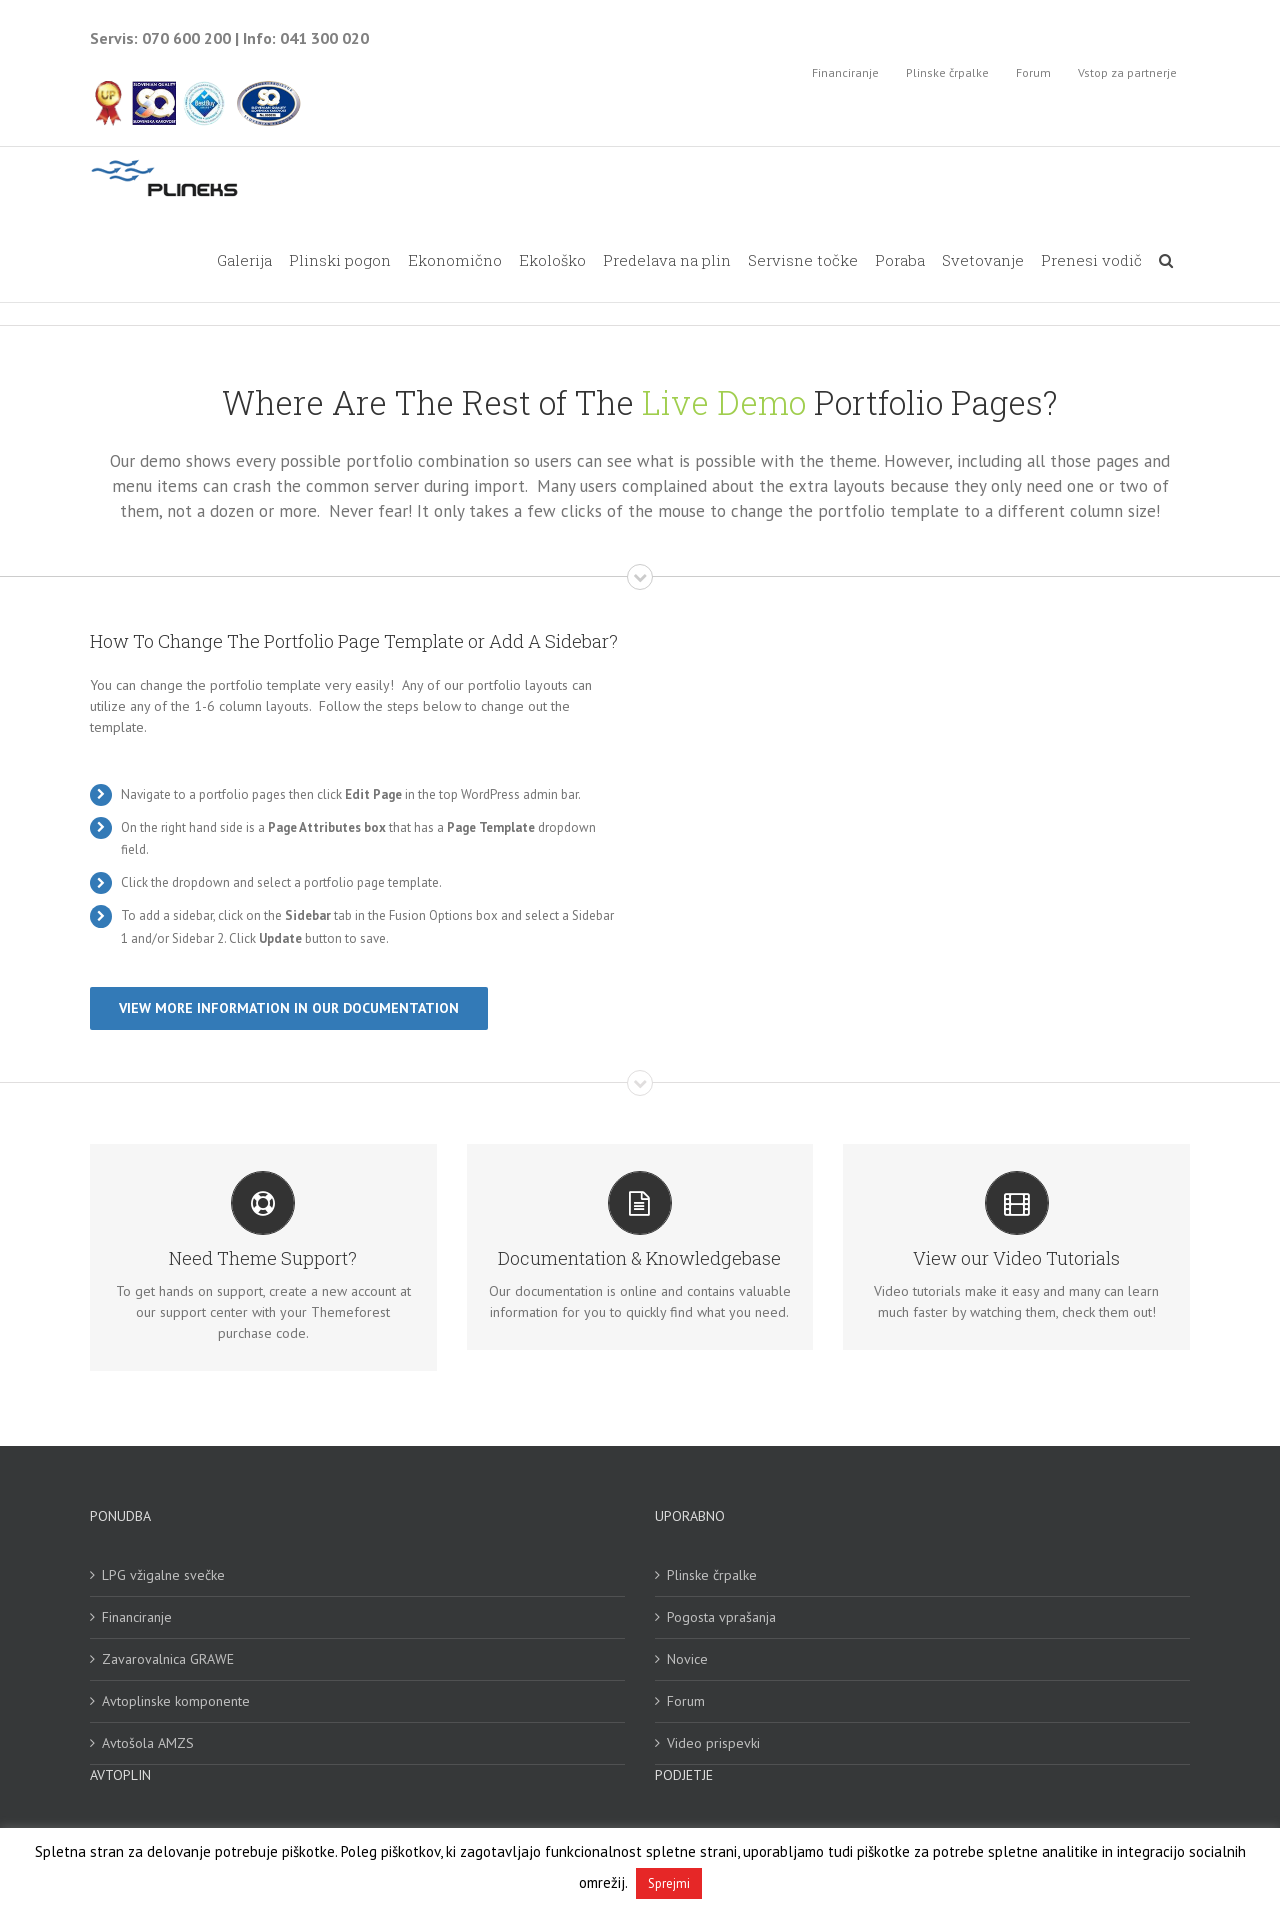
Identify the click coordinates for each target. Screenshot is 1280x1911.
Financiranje (137, 1619)
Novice (687, 1661)
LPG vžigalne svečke (163, 1577)
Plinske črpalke (712, 1577)
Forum (686, 1703)
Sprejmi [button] (669, 1883)
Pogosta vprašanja (721, 1619)
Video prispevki (713, 1745)
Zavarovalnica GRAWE (168, 1661)
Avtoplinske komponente (176, 1703)
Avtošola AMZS (148, 1745)
